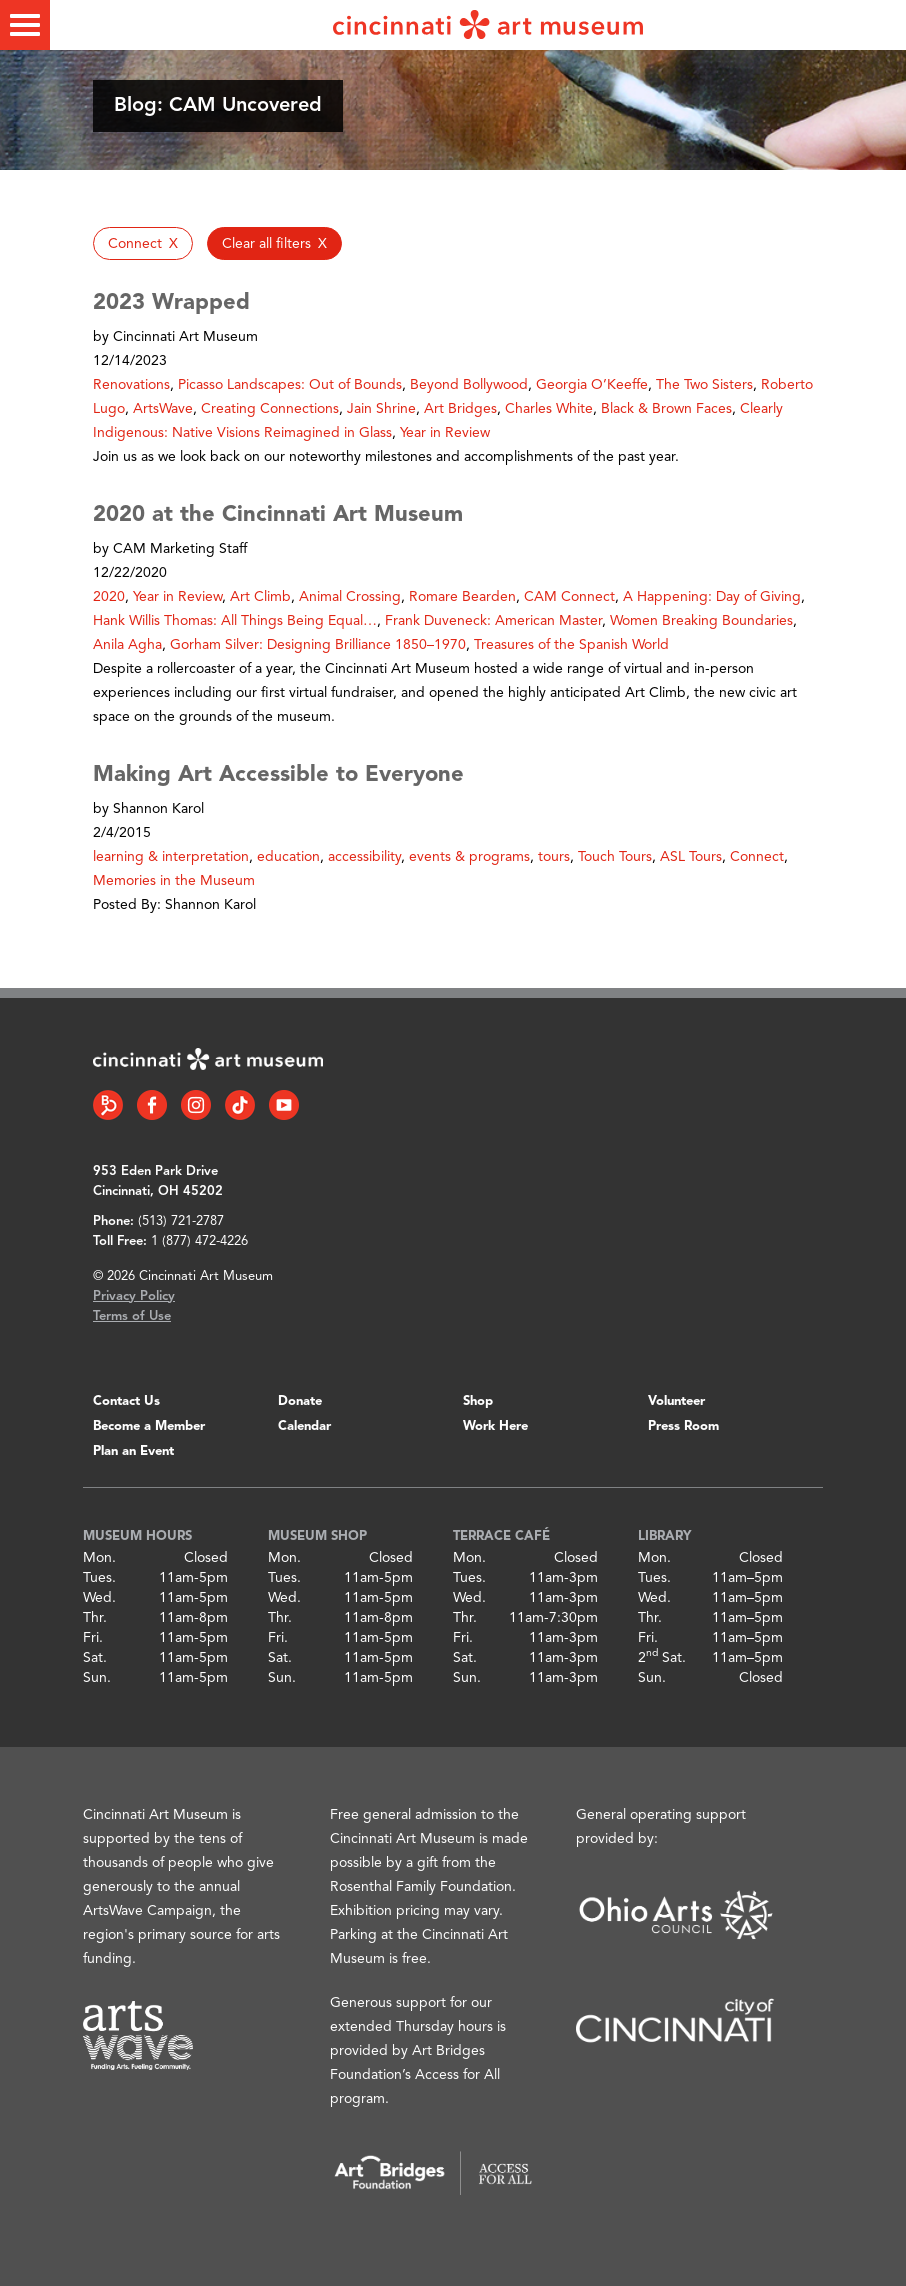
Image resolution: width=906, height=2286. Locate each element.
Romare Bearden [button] (462, 597)
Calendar (304, 1426)
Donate (300, 1401)
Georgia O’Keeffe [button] (592, 385)
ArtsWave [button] (163, 409)
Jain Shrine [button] (381, 409)
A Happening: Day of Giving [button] (712, 597)
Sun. (97, 1678)
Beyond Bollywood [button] (469, 385)
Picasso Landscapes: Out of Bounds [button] (290, 385)
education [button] (288, 857)
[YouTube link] (284, 1105)
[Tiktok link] (240, 1105)
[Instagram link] (196, 1105)
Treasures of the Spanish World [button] (571, 645)
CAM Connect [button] (569, 597)
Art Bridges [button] (460, 409)
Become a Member (149, 1426)
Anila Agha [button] (127, 645)
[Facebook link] (152, 1105)
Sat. (95, 1658)
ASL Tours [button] (691, 857)
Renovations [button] (131, 385)
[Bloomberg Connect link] (108, 1105)
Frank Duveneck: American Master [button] (493, 621)
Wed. (99, 1598)
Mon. (99, 1558)
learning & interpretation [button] (171, 857)
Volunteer (676, 1401)
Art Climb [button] (260, 597)
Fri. (93, 1638)
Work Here (495, 1426)
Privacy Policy (134, 1296)
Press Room (683, 1426)
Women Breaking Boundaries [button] (701, 621)
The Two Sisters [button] (704, 385)
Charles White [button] (549, 409)
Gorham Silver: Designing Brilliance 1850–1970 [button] (318, 645)
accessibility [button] (364, 857)
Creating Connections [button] (270, 409)
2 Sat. (662, 1658)
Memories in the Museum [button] (174, 881)
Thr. (95, 1618)
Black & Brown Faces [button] (666, 409)
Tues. (99, 1578)
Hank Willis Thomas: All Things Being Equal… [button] (235, 621)
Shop (478, 1401)
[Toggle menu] (25, 25)
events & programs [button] (469, 857)
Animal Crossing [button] (350, 597)
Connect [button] (757, 857)
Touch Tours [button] (615, 857)
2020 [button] (109, 597)
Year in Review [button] (445, 433)
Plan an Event (133, 1451)
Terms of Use (132, 1316)
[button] (143, 243)
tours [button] (554, 857)
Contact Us (126, 1401)
